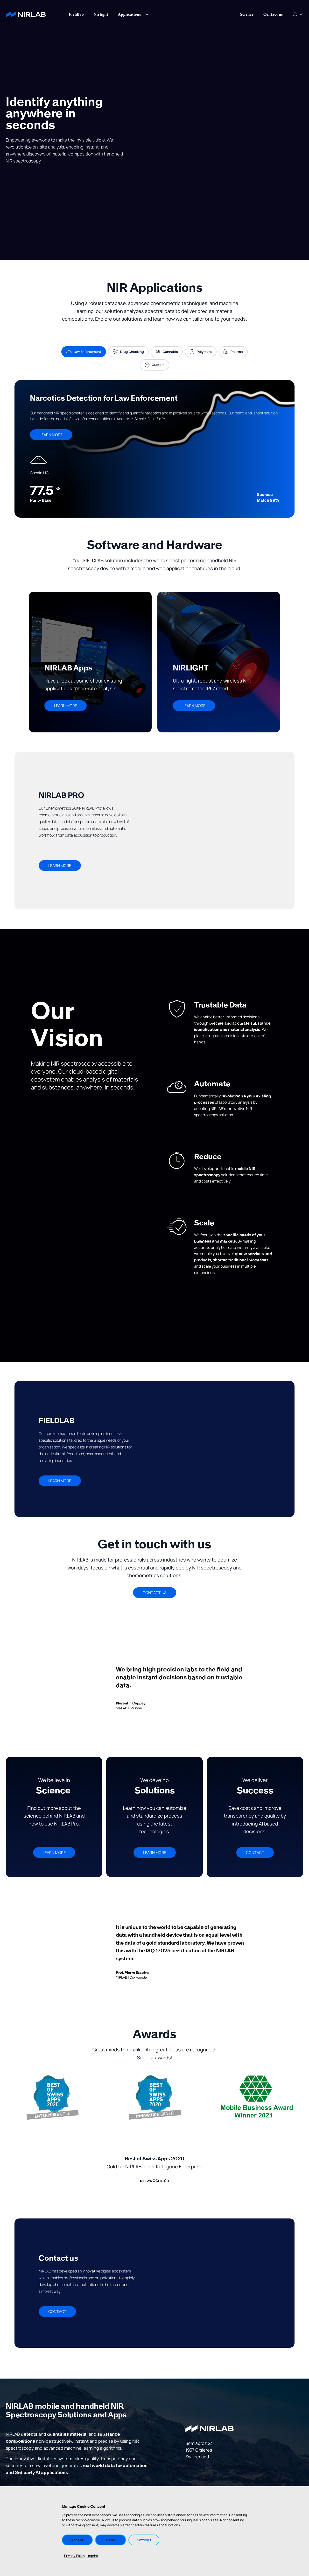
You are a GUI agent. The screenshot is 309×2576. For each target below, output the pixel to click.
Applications (129, 14)
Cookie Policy (114, 2538)
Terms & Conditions (57, 2538)
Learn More (65, 705)
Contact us (273, 14)
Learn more (51, 434)
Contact (255, 1852)
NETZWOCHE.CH (154, 2181)
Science (246, 14)
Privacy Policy (19, 2538)
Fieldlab (76, 14)
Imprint (89, 2538)
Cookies (140, 2538)
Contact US (155, 1592)
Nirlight (101, 14)
